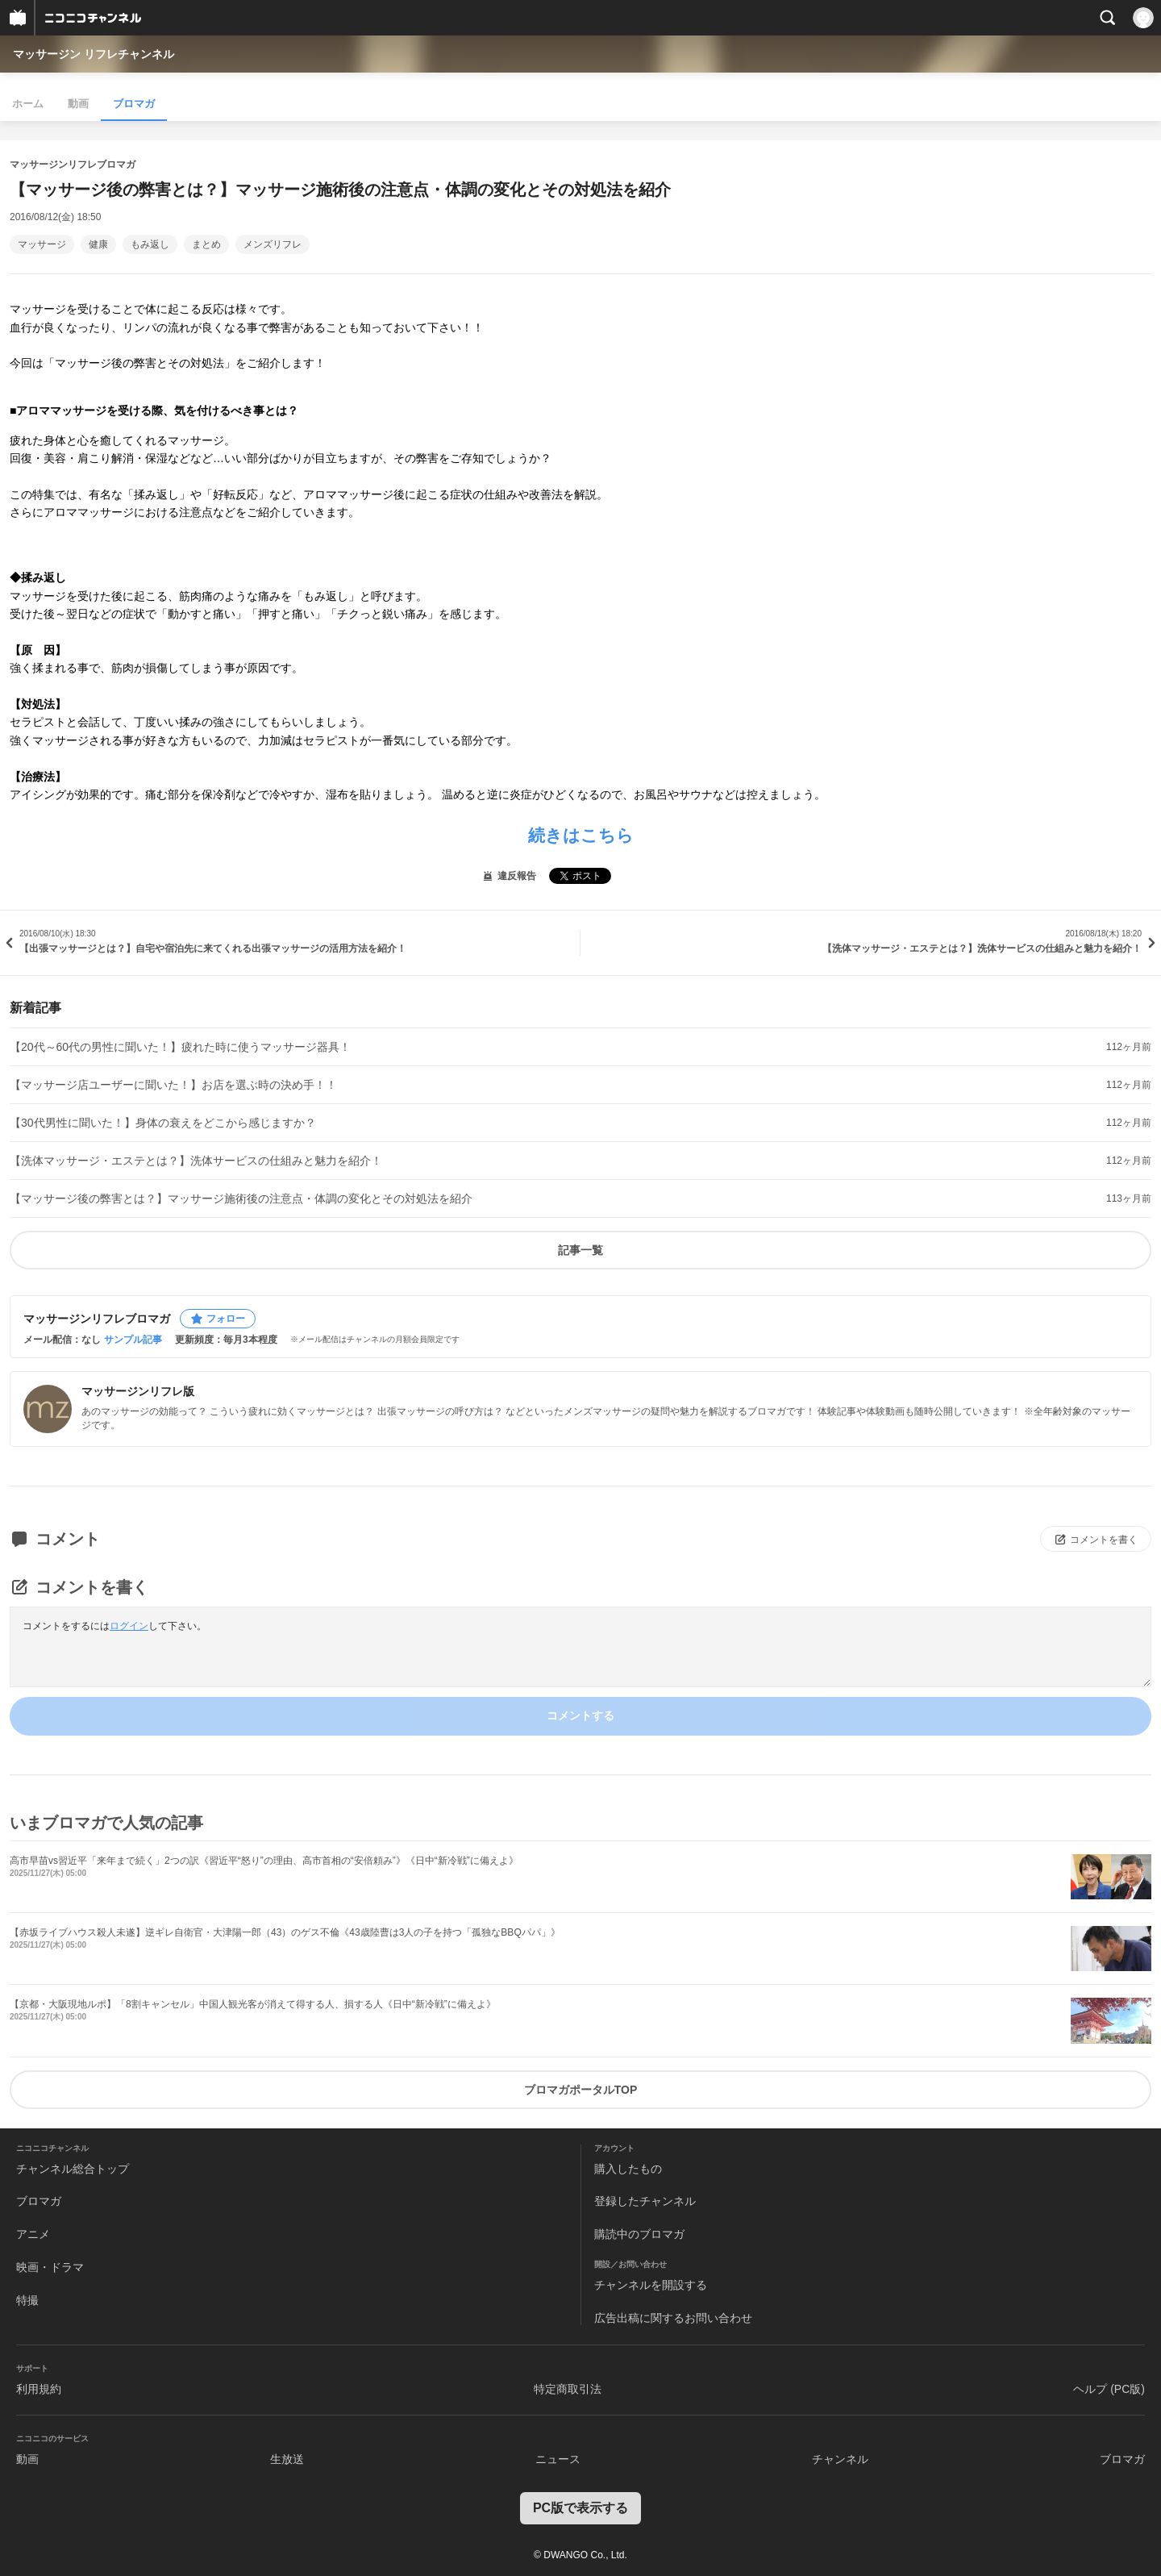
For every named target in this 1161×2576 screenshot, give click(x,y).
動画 (78, 104)
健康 (98, 244)
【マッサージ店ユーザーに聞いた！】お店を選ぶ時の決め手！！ (173, 1084)
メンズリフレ (272, 244)
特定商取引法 (567, 2388)
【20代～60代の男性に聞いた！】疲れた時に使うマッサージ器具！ (180, 1046)
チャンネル (840, 2459)
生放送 (287, 2459)
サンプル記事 (133, 1339)
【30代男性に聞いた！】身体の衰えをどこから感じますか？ (163, 1122)
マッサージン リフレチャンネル (93, 54)
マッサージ (42, 244)
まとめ (206, 244)
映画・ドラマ (50, 2267)
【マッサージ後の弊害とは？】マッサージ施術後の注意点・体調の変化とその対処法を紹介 (241, 1198)
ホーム (28, 104)
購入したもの (628, 2168)
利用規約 (38, 2388)
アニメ (33, 2234)
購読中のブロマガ (639, 2234)
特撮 (27, 2300)
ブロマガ (134, 104)
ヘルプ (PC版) (1109, 2388)
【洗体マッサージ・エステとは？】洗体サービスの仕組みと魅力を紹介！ (196, 1160)
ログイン (129, 1626)
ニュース (557, 2459)
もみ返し (150, 244)
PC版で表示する (580, 2508)
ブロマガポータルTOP (581, 2089)
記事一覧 (580, 1250)
